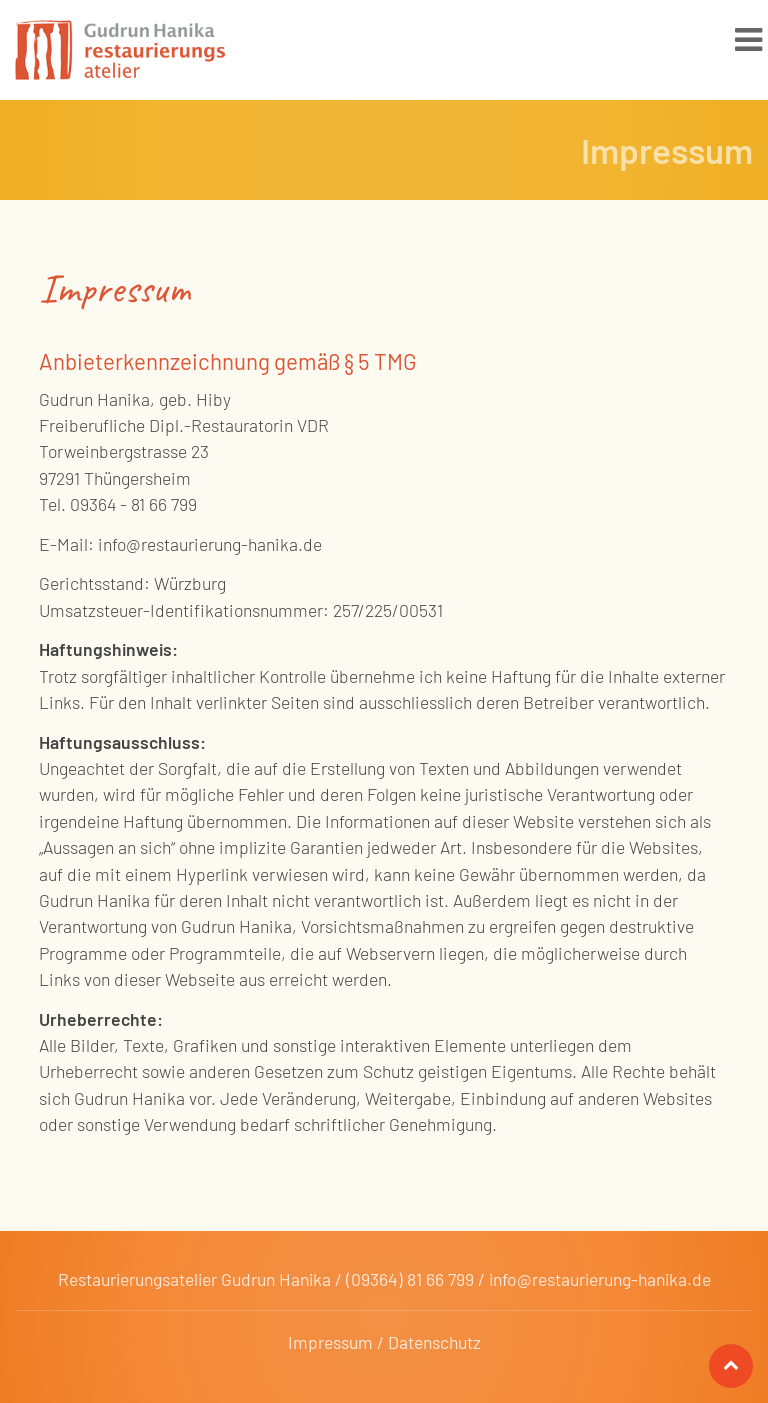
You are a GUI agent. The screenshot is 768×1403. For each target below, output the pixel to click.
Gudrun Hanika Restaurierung (120, 55)
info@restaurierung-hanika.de (600, 1279)
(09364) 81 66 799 (410, 1279)
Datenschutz (434, 1342)
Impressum (330, 1342)
